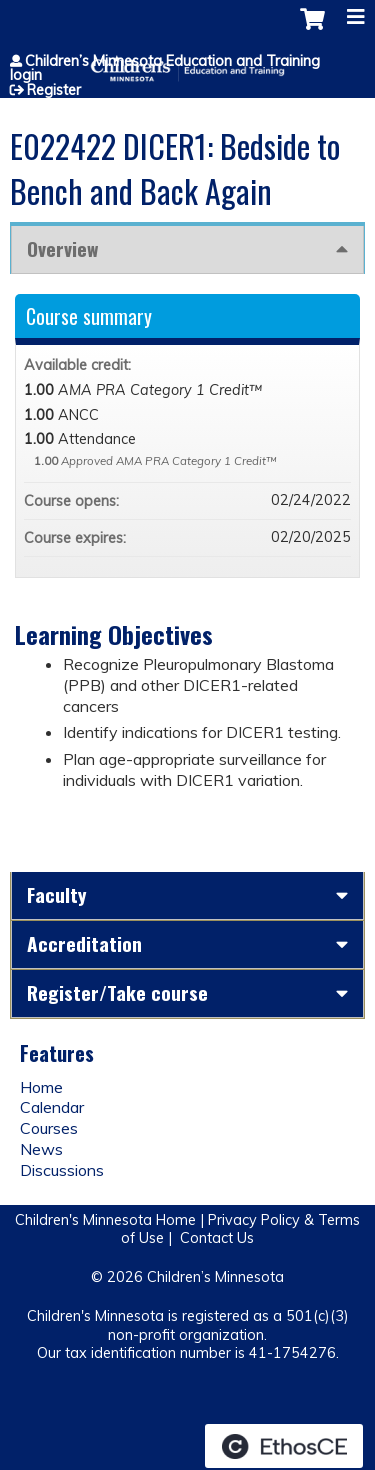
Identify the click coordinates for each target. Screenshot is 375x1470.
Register (54, 90)
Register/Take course (117, 992)
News (41, 1149)
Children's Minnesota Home (105, 1220)
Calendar (52, 1107)
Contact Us (217, 1238)
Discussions (62, 1170)
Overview (62, 248)
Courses (49, 1128)
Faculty (57, 894)
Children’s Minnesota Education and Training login (165, 68)
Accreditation (84, 943)
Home (41, 1087)
